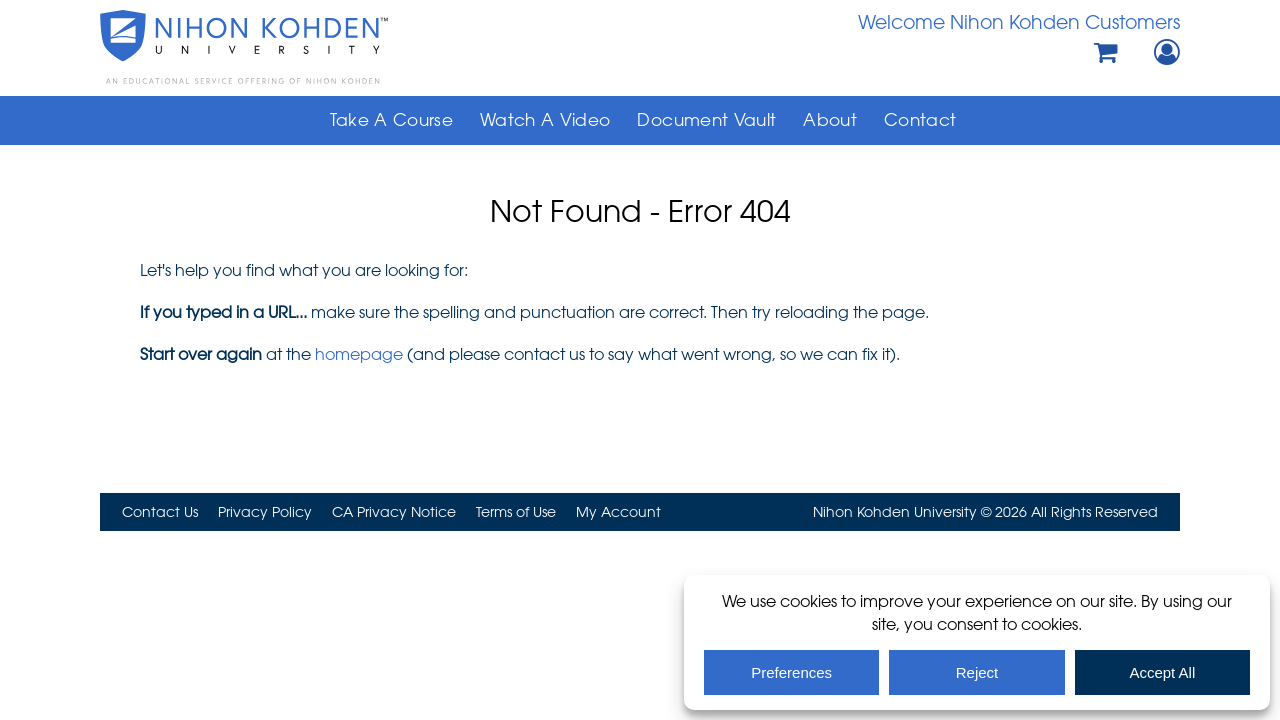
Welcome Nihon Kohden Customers (1019, 21)
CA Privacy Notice (394, 511)
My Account (618, 511)
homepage (359, 354)
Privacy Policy (265, 511)
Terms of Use (516, 511)
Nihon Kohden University (300, 47)
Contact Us (160, 511)
